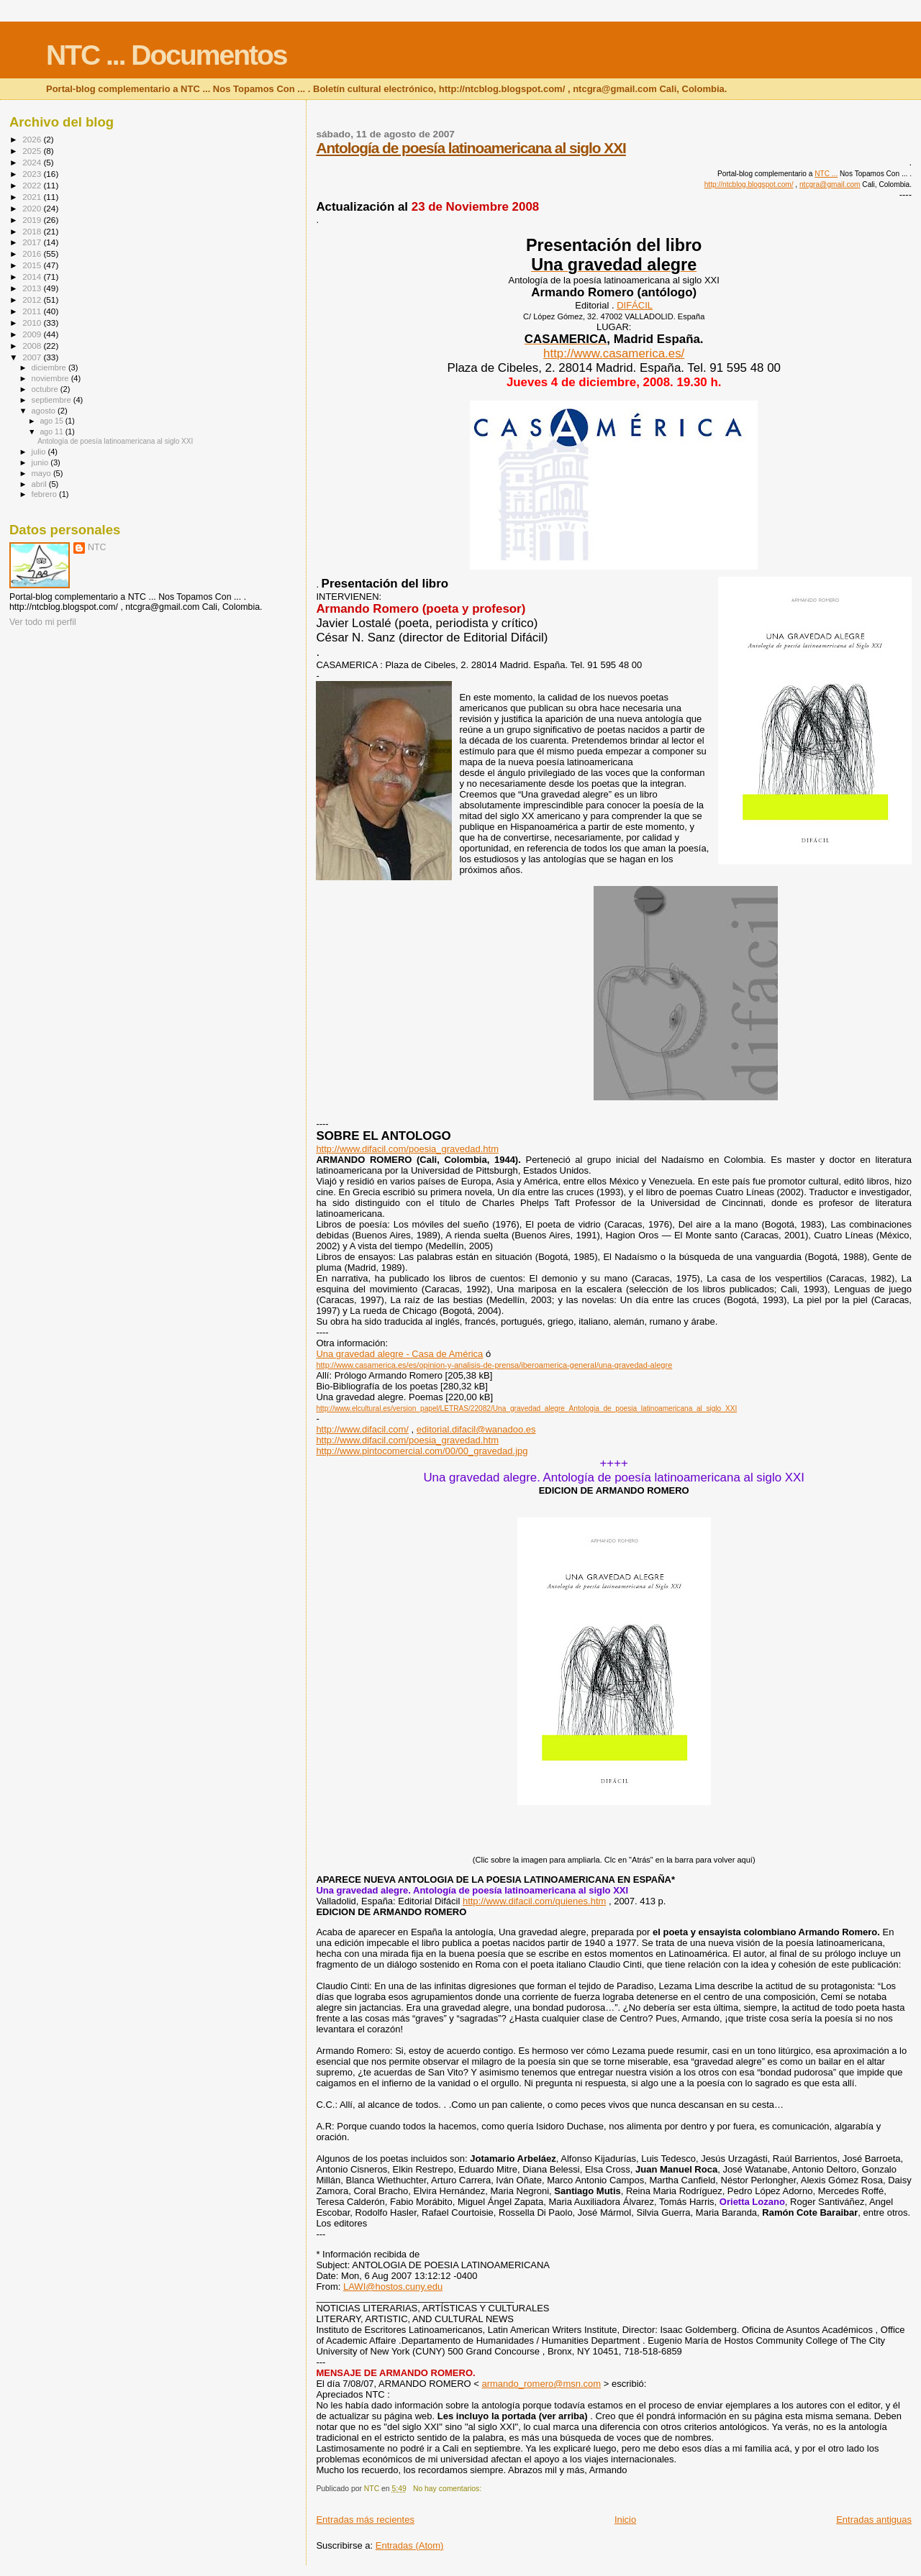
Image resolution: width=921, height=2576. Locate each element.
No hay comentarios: (448, 2489)
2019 (32, 219)
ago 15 (52, 420)
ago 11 (52, 431)
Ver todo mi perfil (42, 622)
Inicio (625, 2519)
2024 (32, 162)
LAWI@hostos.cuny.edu (393, 2286)
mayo (42, 473)
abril (40, 484)
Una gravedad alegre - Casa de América (399, 1353)
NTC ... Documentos (166, 55)
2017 (32, 242)
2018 (32, 231)
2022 (32, 185)
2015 (32, 265)
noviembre (51, 378)
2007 (32, 357)
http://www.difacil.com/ (362, 1429)
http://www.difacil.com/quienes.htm (534, 1901)
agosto (45, 410)
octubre (46, 389)
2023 (32, 173)
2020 (32, 208)
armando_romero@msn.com (541, 2383)
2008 (32, 345)
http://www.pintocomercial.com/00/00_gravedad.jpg (421, 1450)
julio (40, 451)
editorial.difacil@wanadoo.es (476, 1429)
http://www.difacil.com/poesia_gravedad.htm (407, 1148)
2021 (32, 196)
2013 (32, 288)
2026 (32, 139)
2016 (32, 253)
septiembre (52, 400)
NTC (97, 547)
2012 (32, 299)
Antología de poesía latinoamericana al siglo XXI (470, 148)
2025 (32, 150)
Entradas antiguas (874, 2519)
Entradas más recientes (365, 2519)
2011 (32, 311)
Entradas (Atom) (410, 2545)
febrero (45, 494)
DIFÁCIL (635, 305)
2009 (32, 334)
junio (41, 462)
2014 (32, 276)
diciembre (50, 367)
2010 (32, 322)
